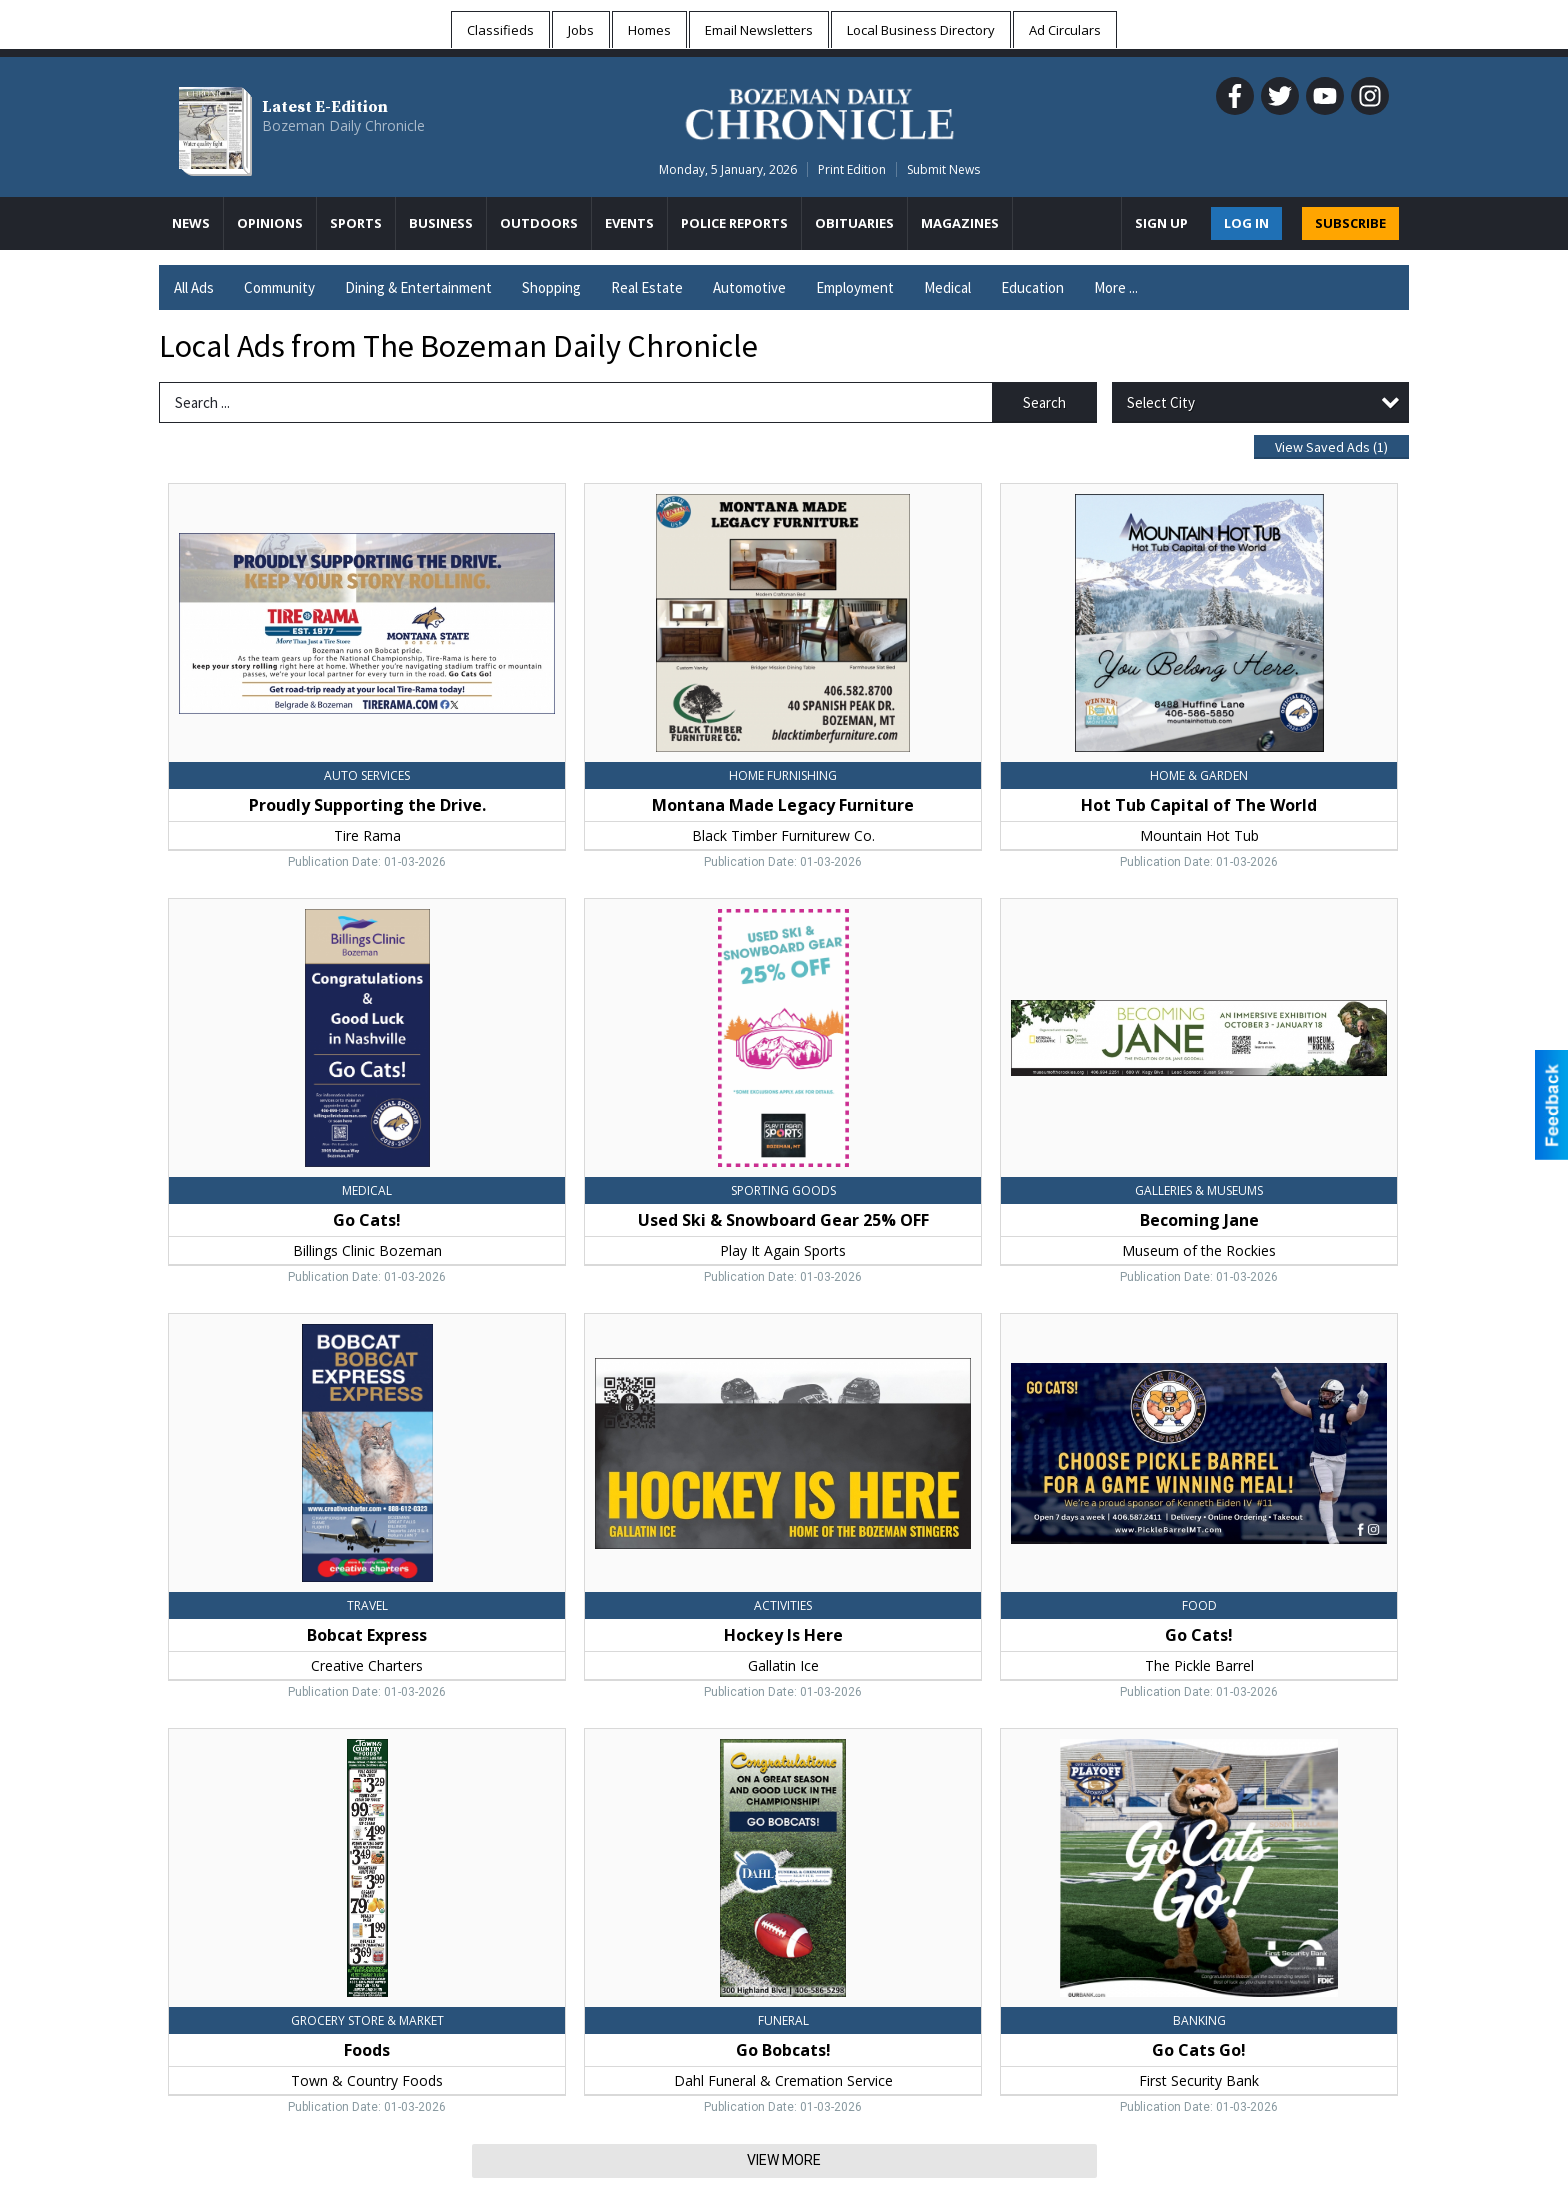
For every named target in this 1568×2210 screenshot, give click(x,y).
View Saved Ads (1331, 447)
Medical (947, 287)
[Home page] (819, 111)
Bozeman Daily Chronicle (343, 125)
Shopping (551, 287)
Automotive (749, 287)
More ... (1116, 287)
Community (279, 287)
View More (784, 2160)
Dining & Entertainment (418, 287)
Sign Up (1161, 223)
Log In (1246, 223)
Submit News (943, 169)
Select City (1161, 402)
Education (1032, 287)
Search (1044, 402)
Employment (855, 287)
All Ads (194, 287)
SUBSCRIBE (1350, 223)
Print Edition (852, 169)
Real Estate (647, 287)
